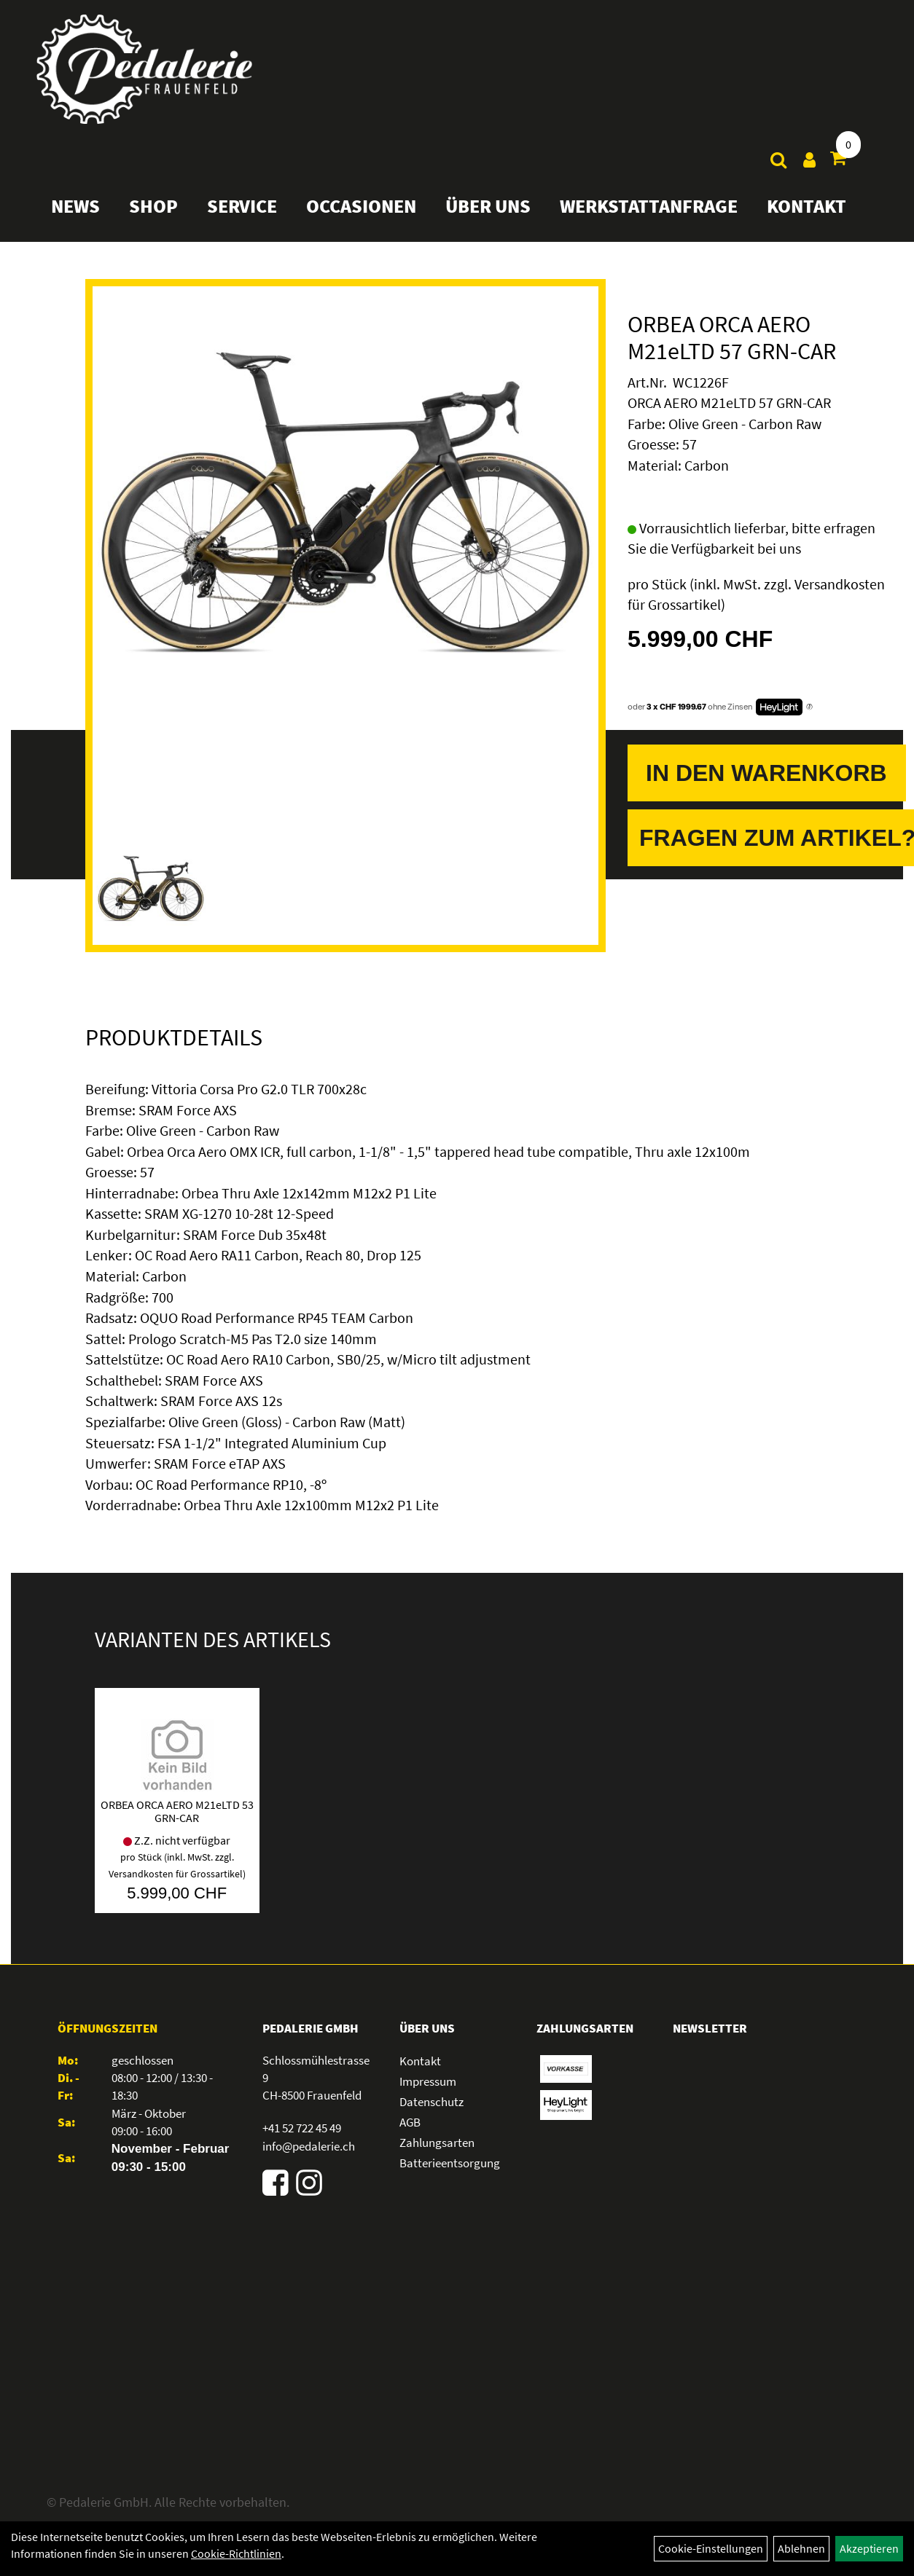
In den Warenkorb (766, 773)
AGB (410, 2122)
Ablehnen (801, 2548)
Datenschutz (431, 2102)
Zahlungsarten (436, 2143)
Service (242, 206)
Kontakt (806, 206)
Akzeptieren (869, 2548)
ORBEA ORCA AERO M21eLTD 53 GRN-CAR (177, 1811)
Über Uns (488, 206)
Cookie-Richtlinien (236, 2553)
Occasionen (361, 206)
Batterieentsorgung (449, 2163)
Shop (153, 206)
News (75, 206)
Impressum (427, 2081)
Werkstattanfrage (649, 206)
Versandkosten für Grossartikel (176, 1873)
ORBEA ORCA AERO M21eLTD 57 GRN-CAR (732, 338)
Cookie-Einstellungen (710, 2548)
